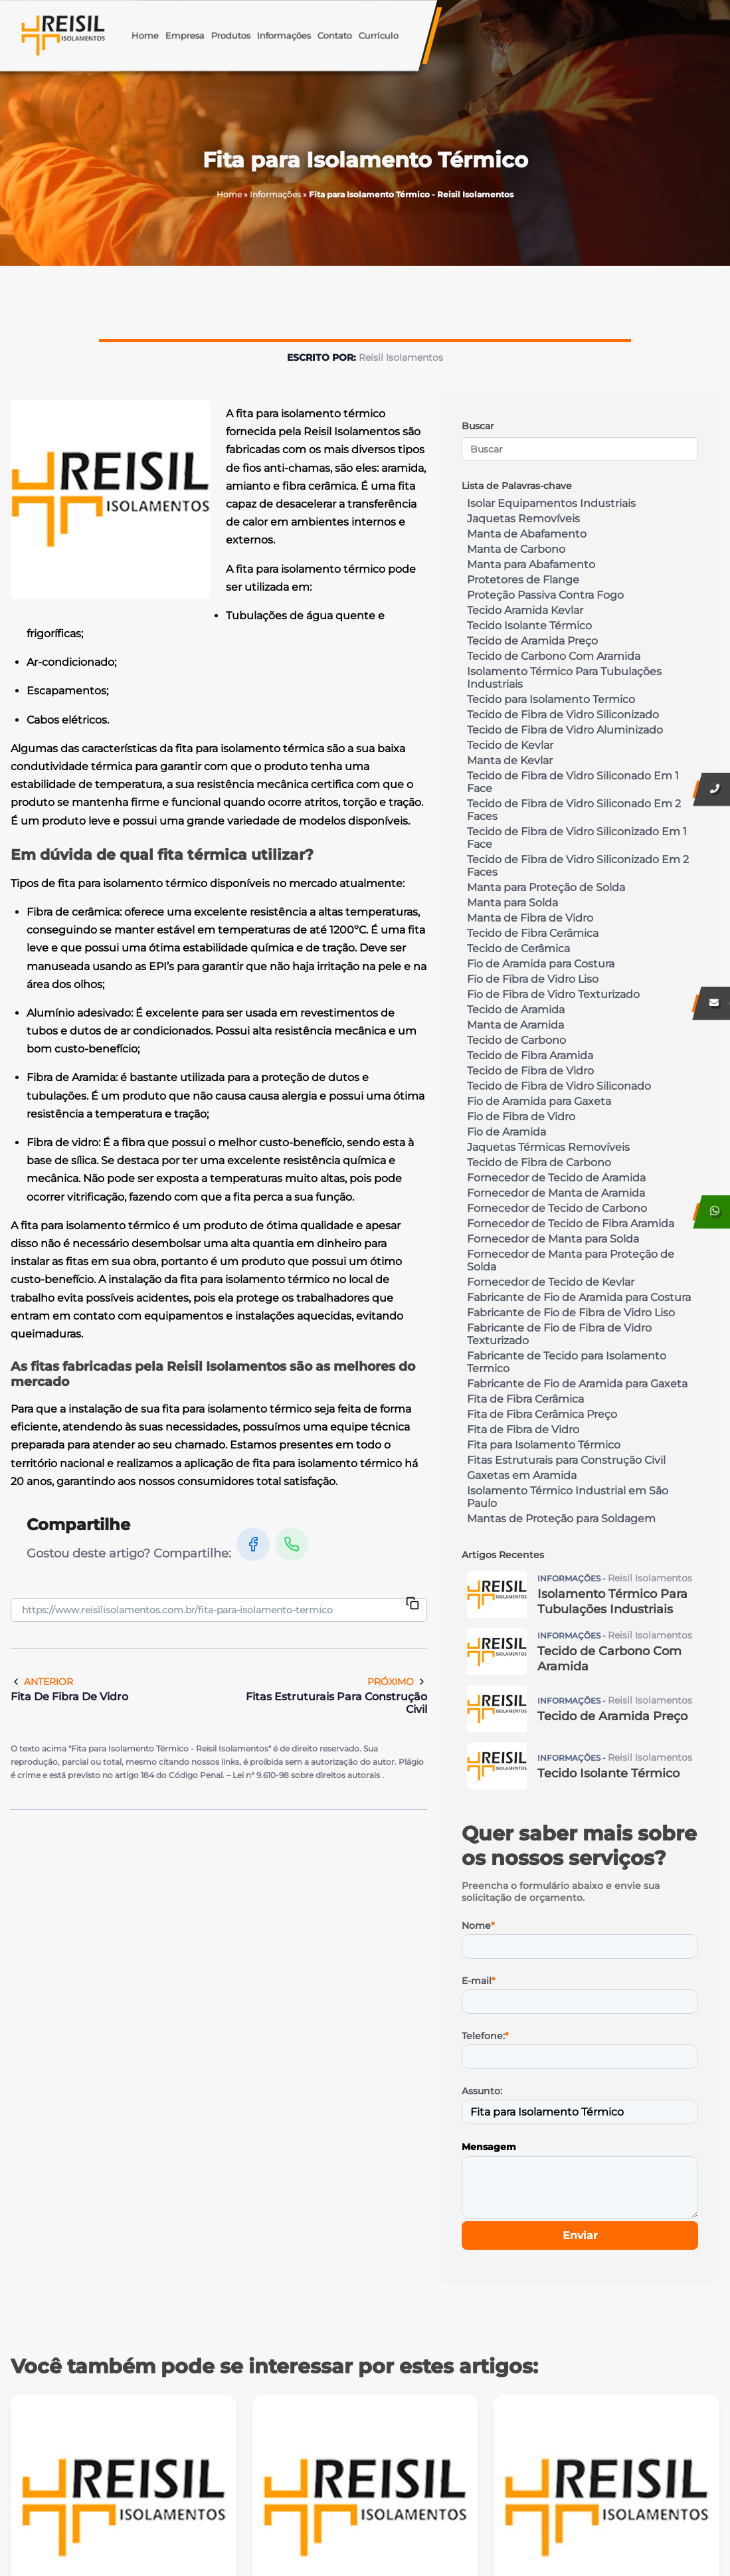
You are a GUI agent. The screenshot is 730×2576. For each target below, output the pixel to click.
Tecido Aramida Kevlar (525, 610)
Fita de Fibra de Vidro (523, 1429)
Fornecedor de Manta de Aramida (556, 1193)
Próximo (397, 1682)
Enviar (580, 2235)
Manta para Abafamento (531, 564)
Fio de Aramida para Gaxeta (539, 1101)
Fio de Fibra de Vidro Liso (532, 979)
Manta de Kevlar (510, 760)
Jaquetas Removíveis (523, 518)
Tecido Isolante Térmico (529, 625)
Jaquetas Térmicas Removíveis (548, 1147)
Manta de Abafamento (527, 534)
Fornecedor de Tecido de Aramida (556, 1177)
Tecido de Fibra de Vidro (530, 1070)
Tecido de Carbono (516, 1040)
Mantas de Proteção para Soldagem (561, 1518)
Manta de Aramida (515, 1025)
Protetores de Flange (523, 579)
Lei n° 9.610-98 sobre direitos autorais (307, 1775)
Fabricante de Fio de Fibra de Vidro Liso (571, 1312)
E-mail (479, 1981)
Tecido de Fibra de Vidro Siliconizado (563, 714)
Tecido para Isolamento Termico (551, 699)
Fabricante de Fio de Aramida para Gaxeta (577, 1383)
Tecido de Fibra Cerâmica (532, 933)
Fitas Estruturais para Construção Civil (566, 1460)
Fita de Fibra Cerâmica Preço (542, 1414)
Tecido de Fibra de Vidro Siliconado (559, 1086)
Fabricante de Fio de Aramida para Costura (579, 1297)
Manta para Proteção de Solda (546, 887)
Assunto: (482, 2091)
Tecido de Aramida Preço (532, 641)
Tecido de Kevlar (510, 745)
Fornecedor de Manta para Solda (553, 1239)
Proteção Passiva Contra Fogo (545, 595)
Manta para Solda (512, 902)
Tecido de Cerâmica (518, 948)
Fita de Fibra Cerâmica (525, 1399)
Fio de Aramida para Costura (540, 963)
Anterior (42, 1682)
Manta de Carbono (516, 549)
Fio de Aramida (506, 1132)
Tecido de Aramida (516, 1009)
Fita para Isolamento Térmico (543, 1444)
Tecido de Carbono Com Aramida (553, 656)
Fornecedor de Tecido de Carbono (557, 1208)
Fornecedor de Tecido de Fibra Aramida (570, 1223)
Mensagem (489, 2147)
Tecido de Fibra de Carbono (539, 1162)
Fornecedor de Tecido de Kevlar (550, 1282)
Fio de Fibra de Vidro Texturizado (553, 994)
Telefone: (485, 2036)
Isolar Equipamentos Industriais (551, 503)
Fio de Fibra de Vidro (521, 1116)
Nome (478, 1926)
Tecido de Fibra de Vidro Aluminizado (565, 730)
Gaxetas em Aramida (522, 1475)
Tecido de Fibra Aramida (530, 1055)
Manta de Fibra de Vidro (530, 918)
